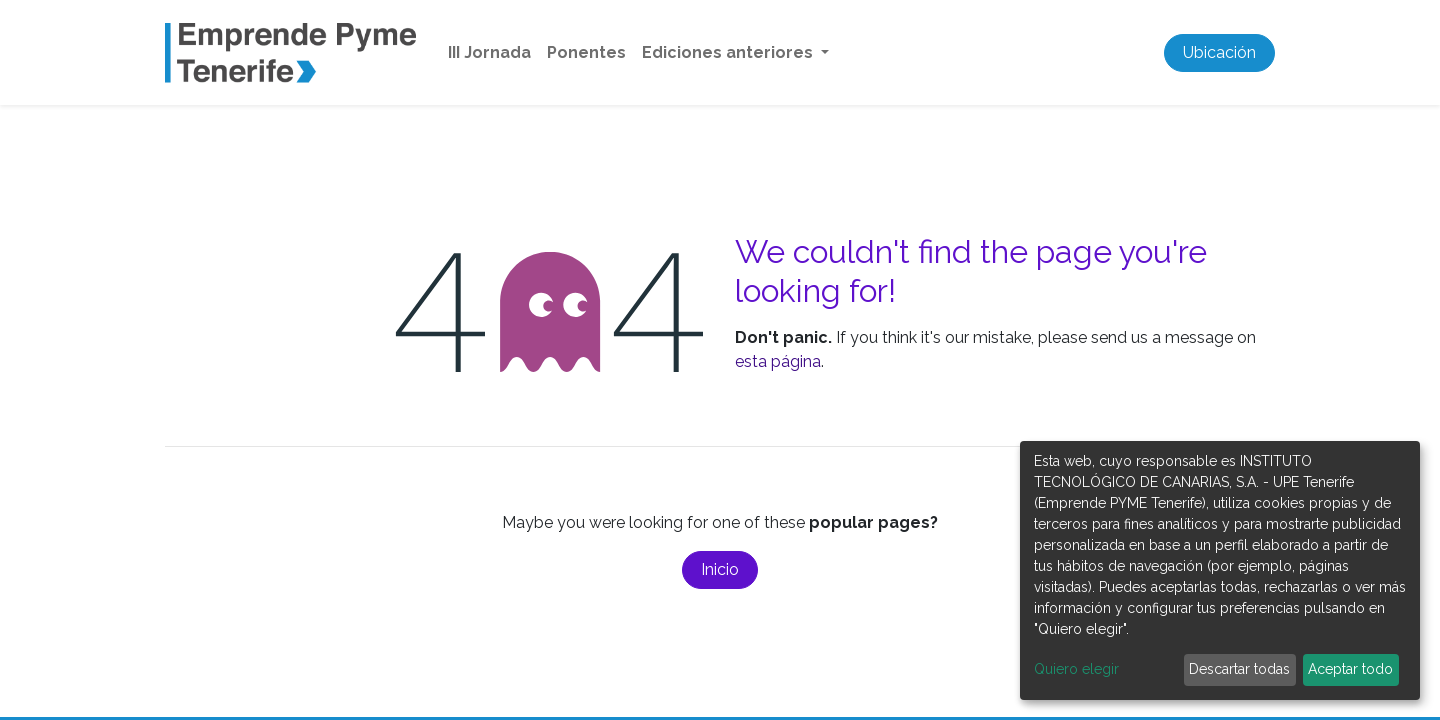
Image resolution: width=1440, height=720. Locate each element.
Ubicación (1219, 52)
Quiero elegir (1076, 669)
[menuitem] (489, 53)
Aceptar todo (1350, 669)
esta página (778, 361)
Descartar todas (1239, 669)
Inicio (720, 569)
